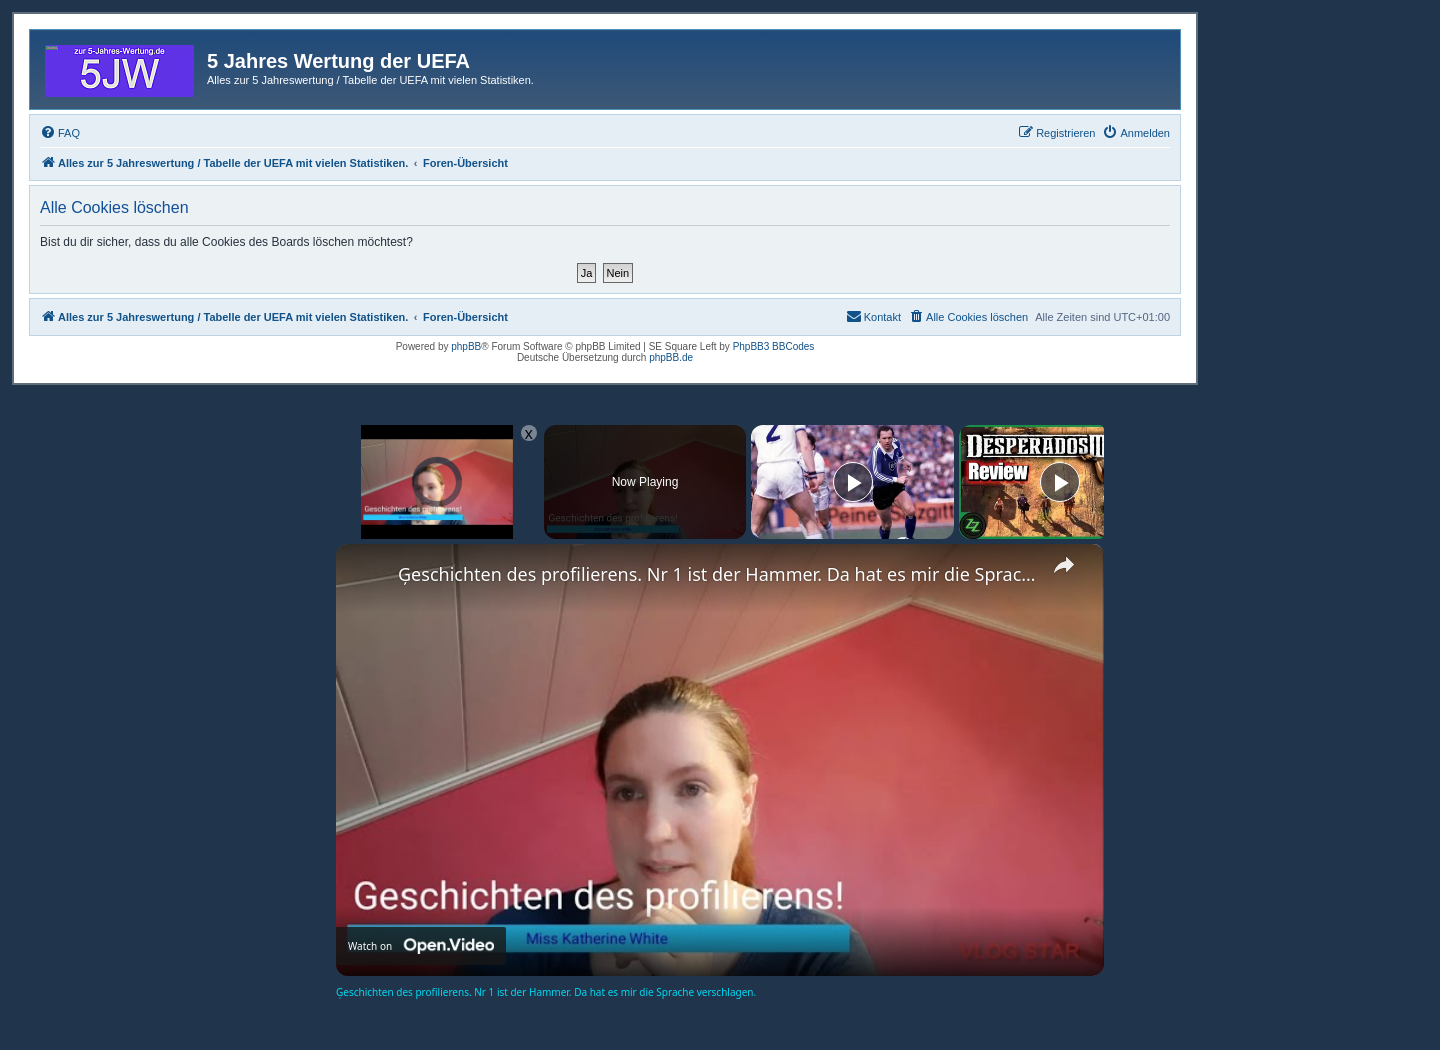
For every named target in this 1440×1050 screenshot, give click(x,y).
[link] (368, 576)
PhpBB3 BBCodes (774, 346)
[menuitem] (60, 133)
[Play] (853, 482)
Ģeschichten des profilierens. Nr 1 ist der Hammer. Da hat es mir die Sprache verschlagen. (717, 574)
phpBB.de (671, 357)
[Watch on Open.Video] (421, 946)
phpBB (466, 346)
